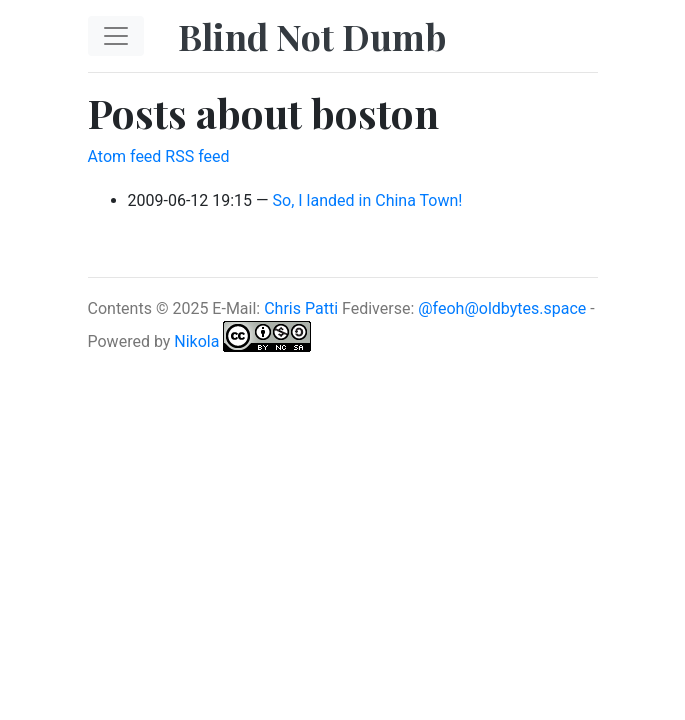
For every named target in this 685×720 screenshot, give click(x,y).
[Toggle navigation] (116, 36)
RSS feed (197, 156)
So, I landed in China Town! (368, 200)
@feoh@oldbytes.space (502, 308)
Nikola (196, 341)
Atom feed (125, 156)
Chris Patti (301, 308)
